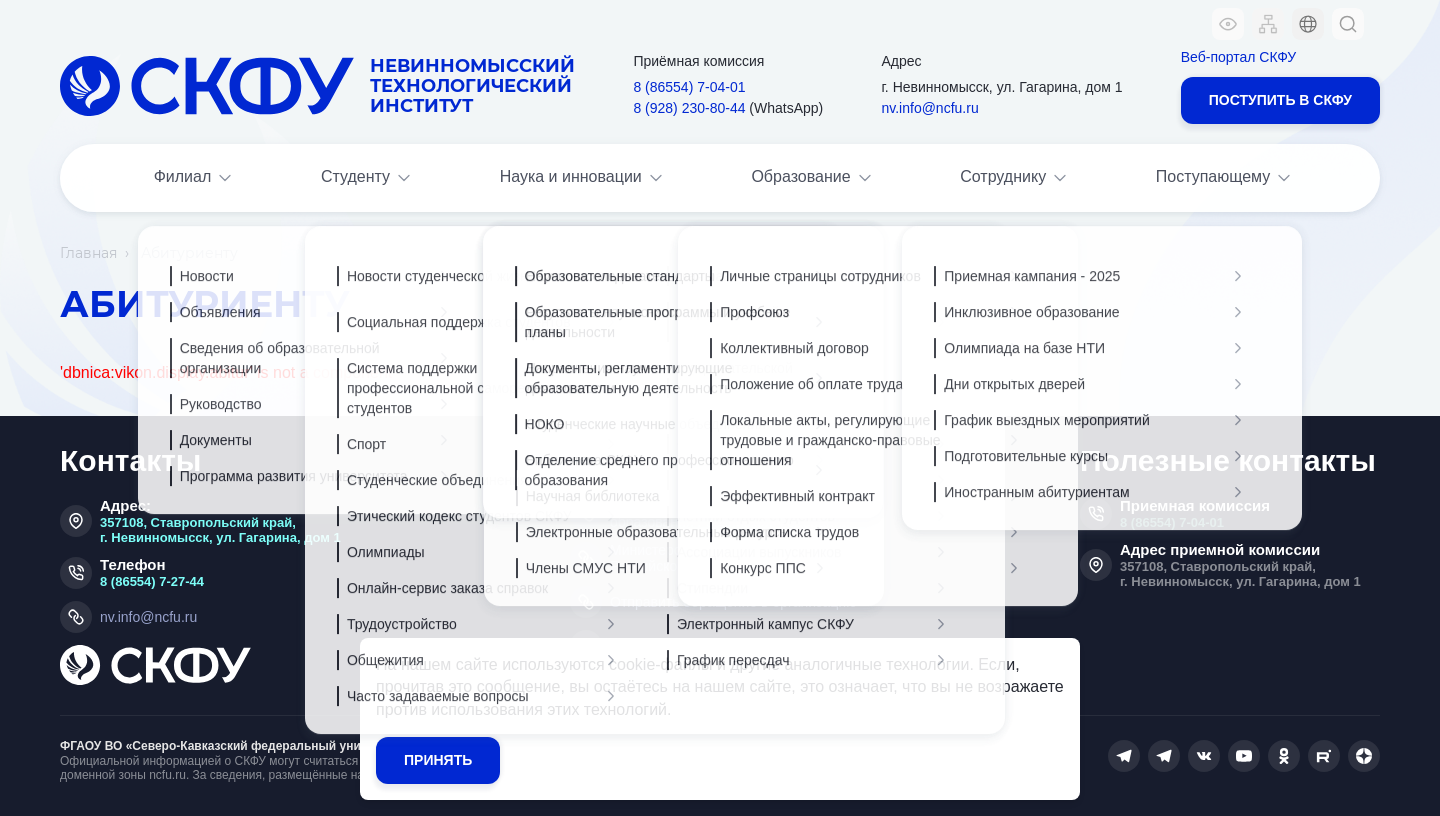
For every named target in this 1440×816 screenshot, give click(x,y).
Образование (812, 178)
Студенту (367, 178)
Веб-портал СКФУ (1238, 57)
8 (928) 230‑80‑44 (689, 108)
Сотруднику (1015, 178)
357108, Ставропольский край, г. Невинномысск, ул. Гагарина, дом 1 (220, 530)
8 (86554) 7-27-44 (152, 581)
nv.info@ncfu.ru (929, 108)
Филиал (195, 178)
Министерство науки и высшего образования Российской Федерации (730, 514)
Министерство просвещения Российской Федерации (702, 558)
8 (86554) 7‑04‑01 (689, 87)
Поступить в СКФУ (1280, 100)
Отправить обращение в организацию (733, 602)
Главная (88, 253)
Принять (438, 760)
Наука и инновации (583, 178)
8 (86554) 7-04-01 (1172, 522)
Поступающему (1225, 178)
